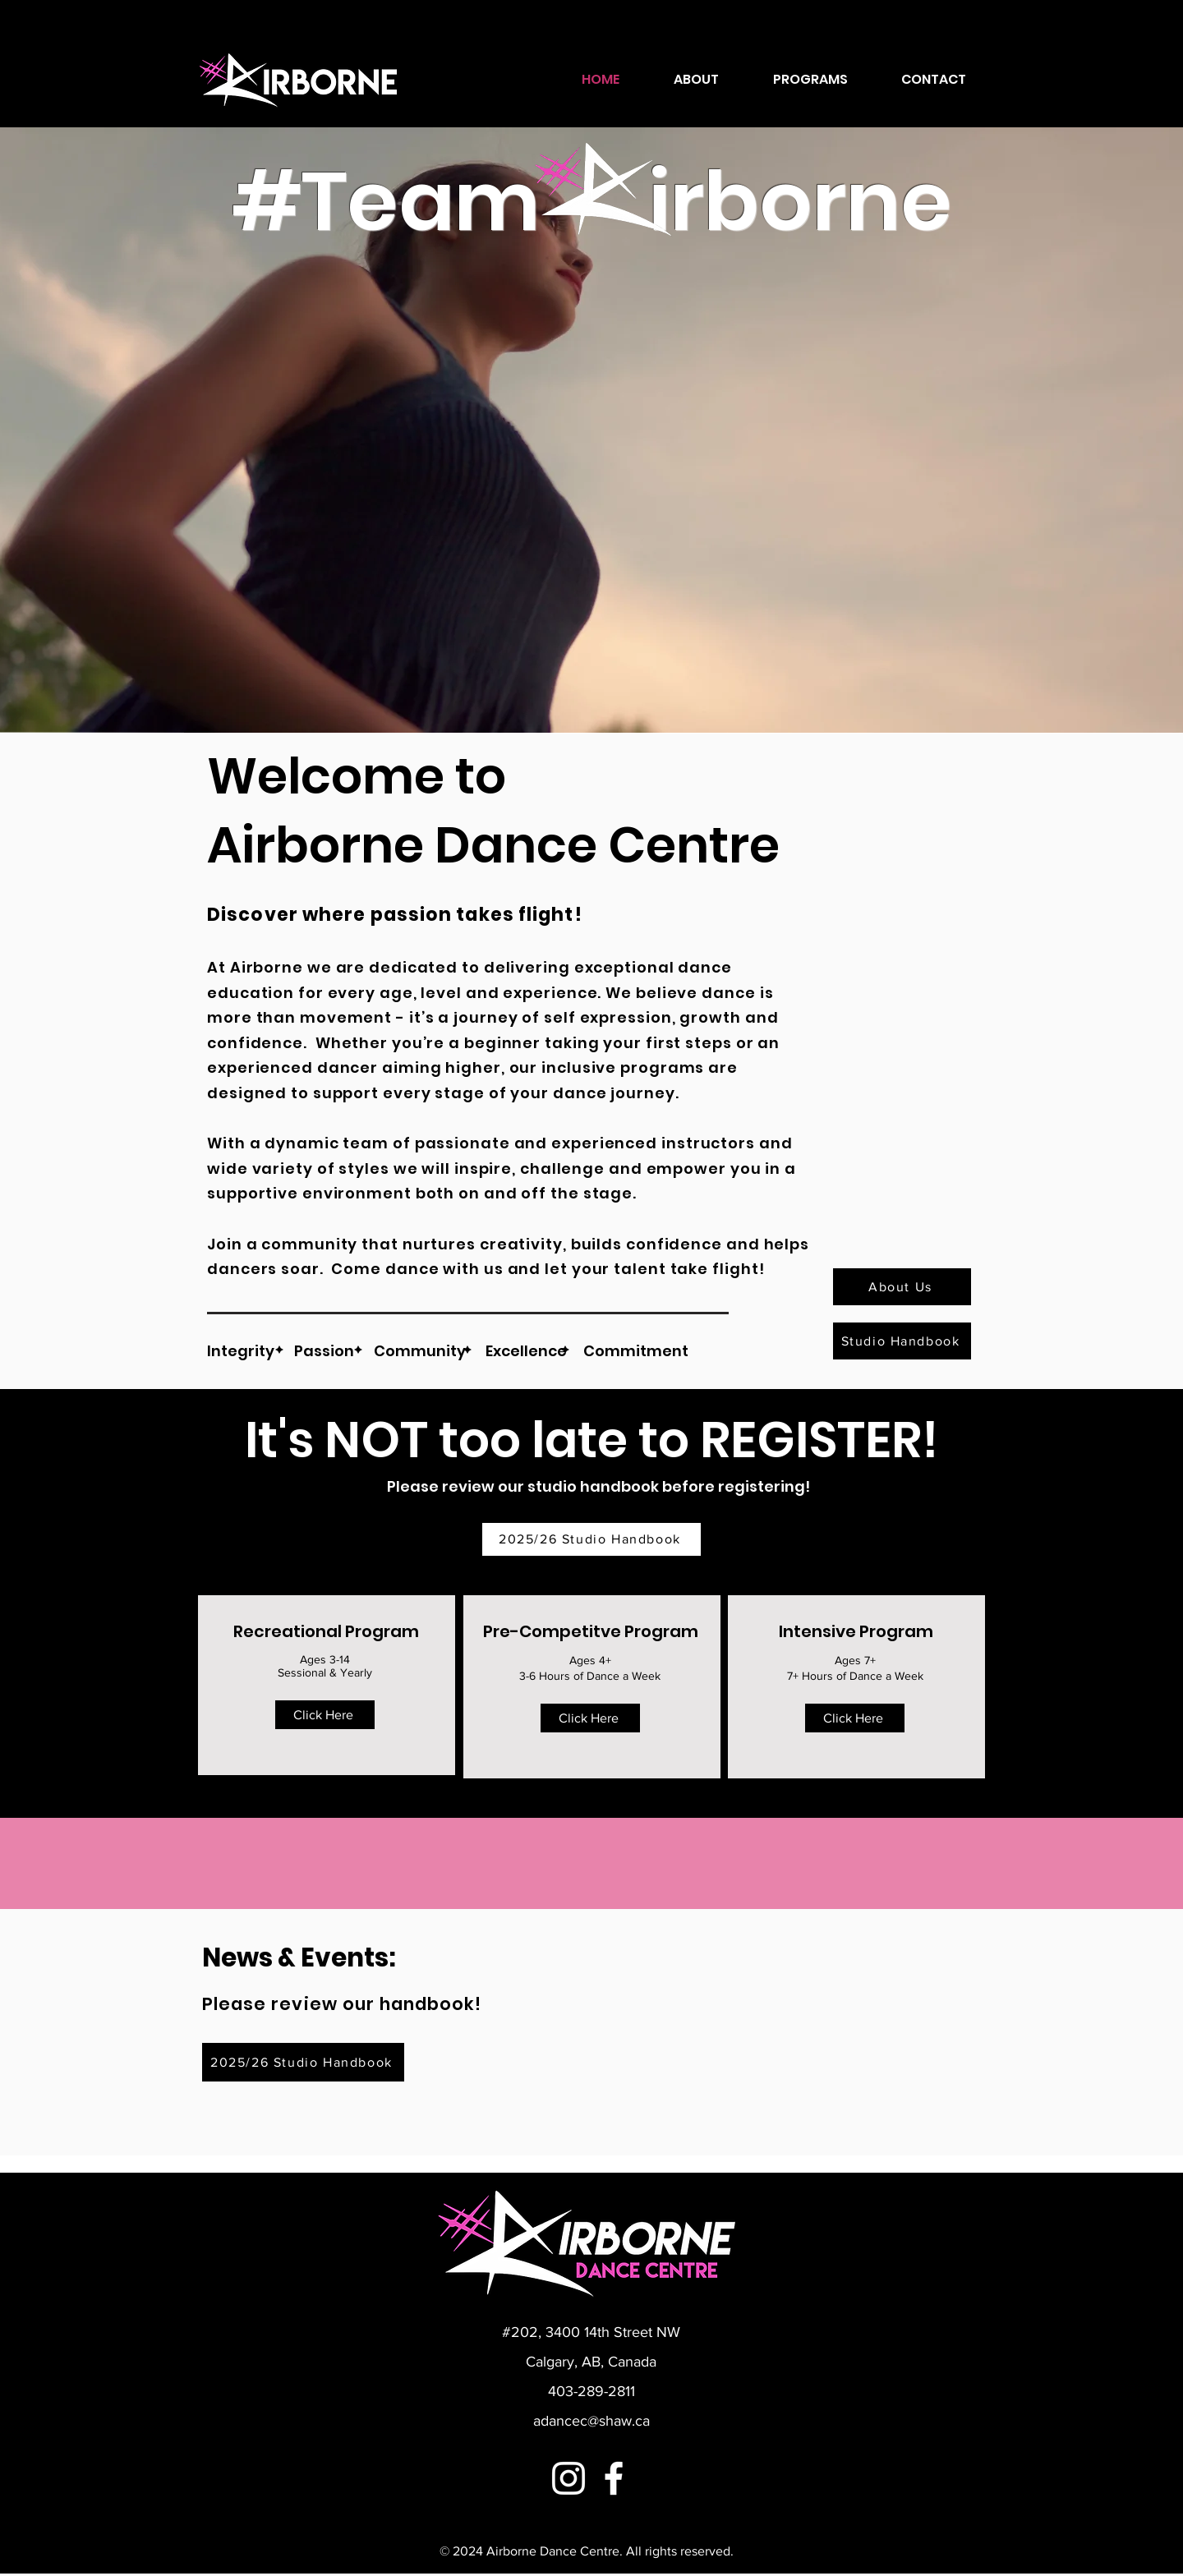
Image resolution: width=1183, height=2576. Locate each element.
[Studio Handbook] (902, 1340)
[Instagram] (568, 2478)
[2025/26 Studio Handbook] (591, 1539)
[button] (810, 79)
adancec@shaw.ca (591, 2421)
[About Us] (902, 1286)
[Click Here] (325, 1714)
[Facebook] (614, 2478)
